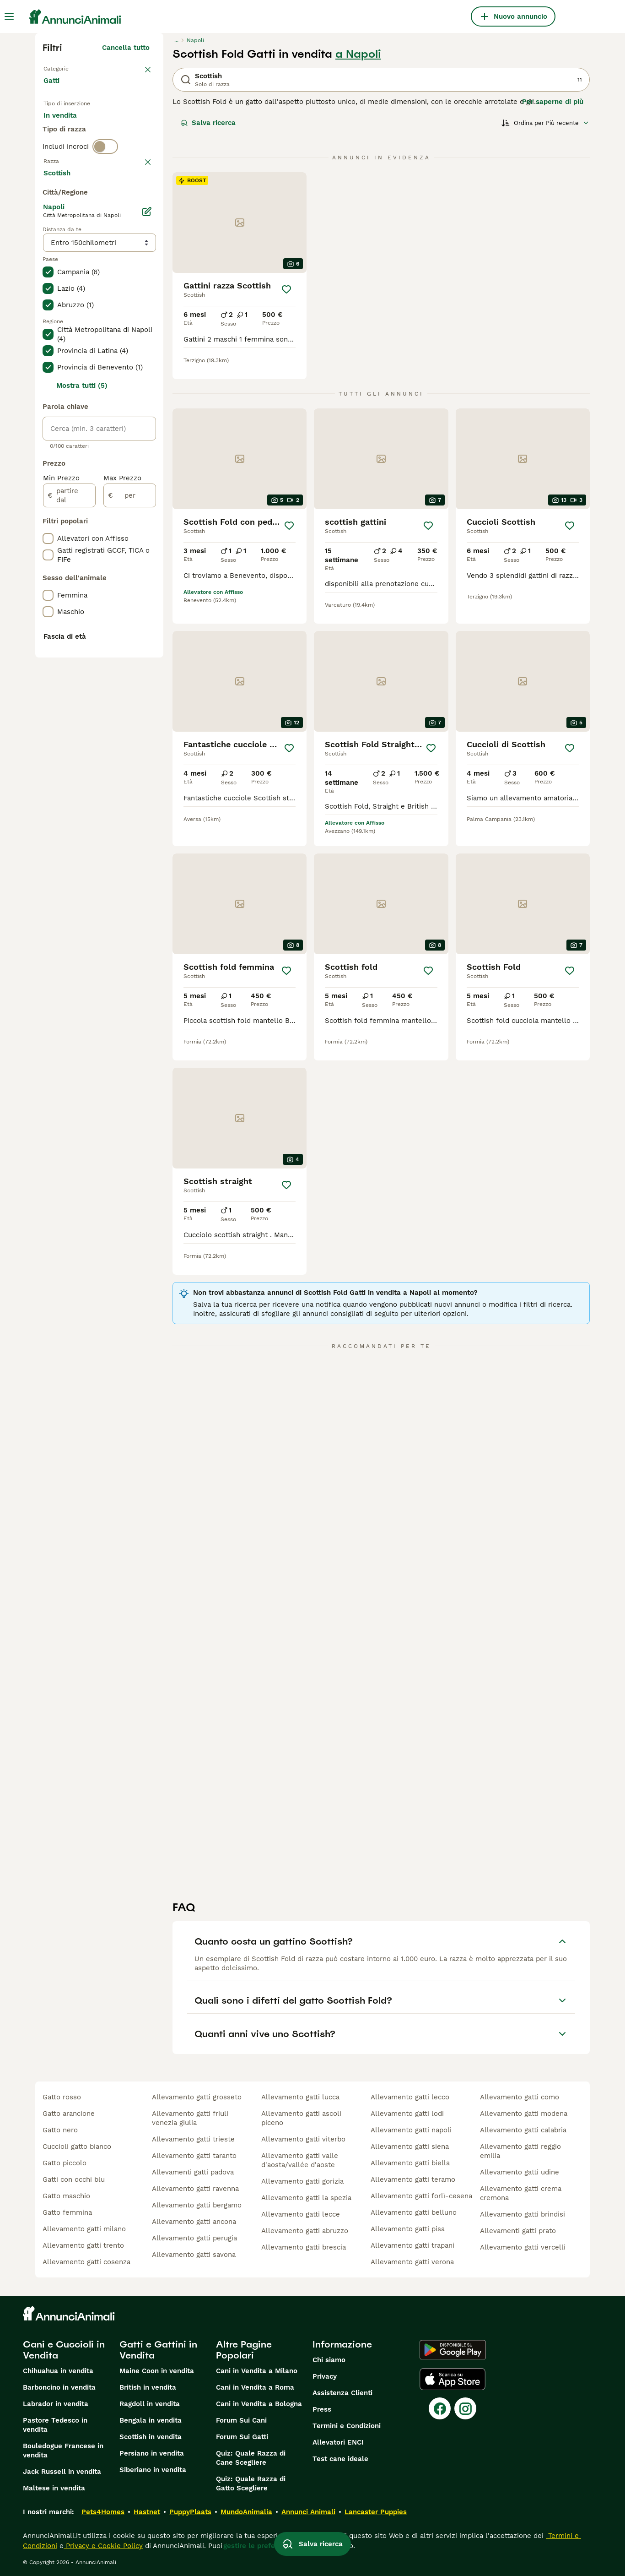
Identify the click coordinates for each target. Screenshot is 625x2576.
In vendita (67, 132)
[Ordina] (545, 123)
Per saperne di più (552, 102)
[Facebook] (440, 2408)
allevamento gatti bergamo (197, 2205)
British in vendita (147, 2387)
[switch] (105, 188)
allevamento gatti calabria (523, 2130)
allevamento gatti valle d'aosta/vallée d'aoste (299, 2160)
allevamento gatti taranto (194, 2156)
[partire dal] (69, 746)
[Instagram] (465, 2408)
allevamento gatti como (519, 2097)
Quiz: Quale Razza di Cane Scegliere (251, 2458)
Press (321, 2409)
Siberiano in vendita (152, 2470)
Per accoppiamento (83, 154)
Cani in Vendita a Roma (255, 2387)
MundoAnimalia (246, 2512)
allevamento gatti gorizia (302, 2181)
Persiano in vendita (151, 2453)
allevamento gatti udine (519, 2172)
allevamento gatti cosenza (86, 2262)
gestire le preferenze (258, 2546)
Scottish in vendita (150, 2437)
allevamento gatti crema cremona (520, 2193)
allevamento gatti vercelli (523, 2247)
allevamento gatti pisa (408, 2229)
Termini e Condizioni (346, 2426)
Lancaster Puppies (376, 2512)
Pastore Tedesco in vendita (55, 2425)
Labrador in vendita (55, 2404)
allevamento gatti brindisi (522, 2214)
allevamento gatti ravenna (195, 2189)
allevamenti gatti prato (518, 2231)
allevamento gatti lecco (410, 2097)
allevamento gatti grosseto (197, 2097)
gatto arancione (69, 2113)
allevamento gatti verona (412, 2262)
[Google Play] (453, 2350)
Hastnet (147, 2512)
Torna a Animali (71, 68)
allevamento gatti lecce (300, 2214)
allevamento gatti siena (410, 2146)
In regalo (119, 132)
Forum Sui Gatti (242, 2437)
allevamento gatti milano (84, 2229)
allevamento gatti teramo (413, 2179)
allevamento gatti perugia (194, 2238)
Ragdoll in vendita (149, 2404)
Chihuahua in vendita (58, 2371)
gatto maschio (66, 2196)
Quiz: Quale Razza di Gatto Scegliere (251, 2483)
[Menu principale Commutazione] (9, 16)
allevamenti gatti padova (193, 2172)
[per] (129, 746)
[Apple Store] (452, 2379)
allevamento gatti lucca (300, 2097)
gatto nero (60, 2130)
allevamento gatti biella (410, 2163)
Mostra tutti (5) (82, 636)
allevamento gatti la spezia (306, 2198)
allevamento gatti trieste (193, 2139)
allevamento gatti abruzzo (304, 2231)
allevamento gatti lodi (407, 2113)
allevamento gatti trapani (412, 2245)
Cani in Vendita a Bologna (259, 2404)
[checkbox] (48, 255)
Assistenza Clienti (342, 2393)
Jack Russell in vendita (62, 2471)
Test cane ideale (340, 2459)
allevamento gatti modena (523, 2113)
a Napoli (358, 54)
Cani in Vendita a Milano (256, 2371)
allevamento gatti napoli (411, 2130)
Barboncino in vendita (59, 2387)
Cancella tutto (126, 47)
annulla (137, 208)
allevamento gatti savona (194, 2254)
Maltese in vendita (54, 2488)
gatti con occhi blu (74, 2179)
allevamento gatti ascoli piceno (301, 2118)
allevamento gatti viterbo (303, 2139)
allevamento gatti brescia (303, 2247)
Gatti (53, 90)
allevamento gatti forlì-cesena (421, 2196)
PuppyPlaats (190, 2512)
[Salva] (286, 289)
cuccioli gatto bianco (77, 2146)
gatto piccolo (64, 2163)
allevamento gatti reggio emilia (520, 2151)
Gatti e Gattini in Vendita (158, 2350)
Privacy (324, 2376)
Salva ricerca (208, 123)
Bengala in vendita (150, 2420)
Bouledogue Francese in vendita (63, 2450)
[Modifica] (147, 462)
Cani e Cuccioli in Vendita (64, 2350)
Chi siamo (328, 2360)
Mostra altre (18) (121, 422)
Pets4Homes (102, 2512)
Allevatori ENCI (338, 2442)
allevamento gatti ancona (194, 2221)
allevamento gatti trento (83, 2245)
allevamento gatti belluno (414, 2212)
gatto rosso (62, 2097)
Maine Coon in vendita (156, 2371)
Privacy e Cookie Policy (103, 2546)
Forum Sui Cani (241, 2420)
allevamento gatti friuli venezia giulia (190, 2118)
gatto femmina (67, 2212)
